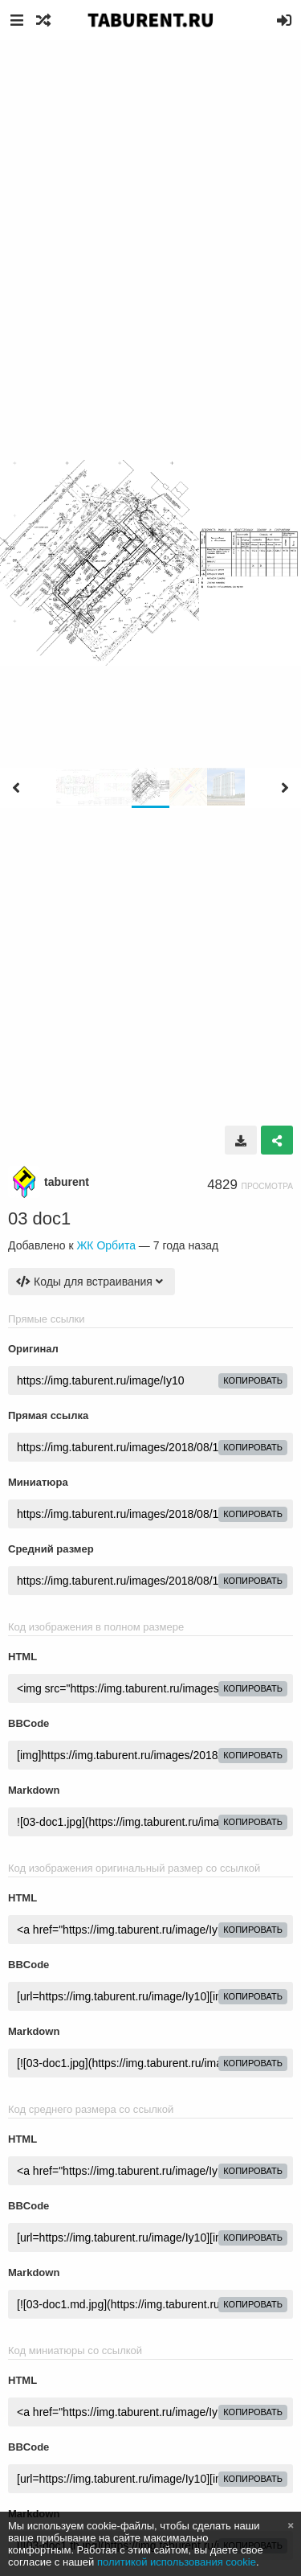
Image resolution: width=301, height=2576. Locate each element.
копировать (253, 1380)
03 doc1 (39, 1218)
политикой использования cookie (176, 2562)
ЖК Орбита (106, 1245)
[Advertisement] (150, 199)
